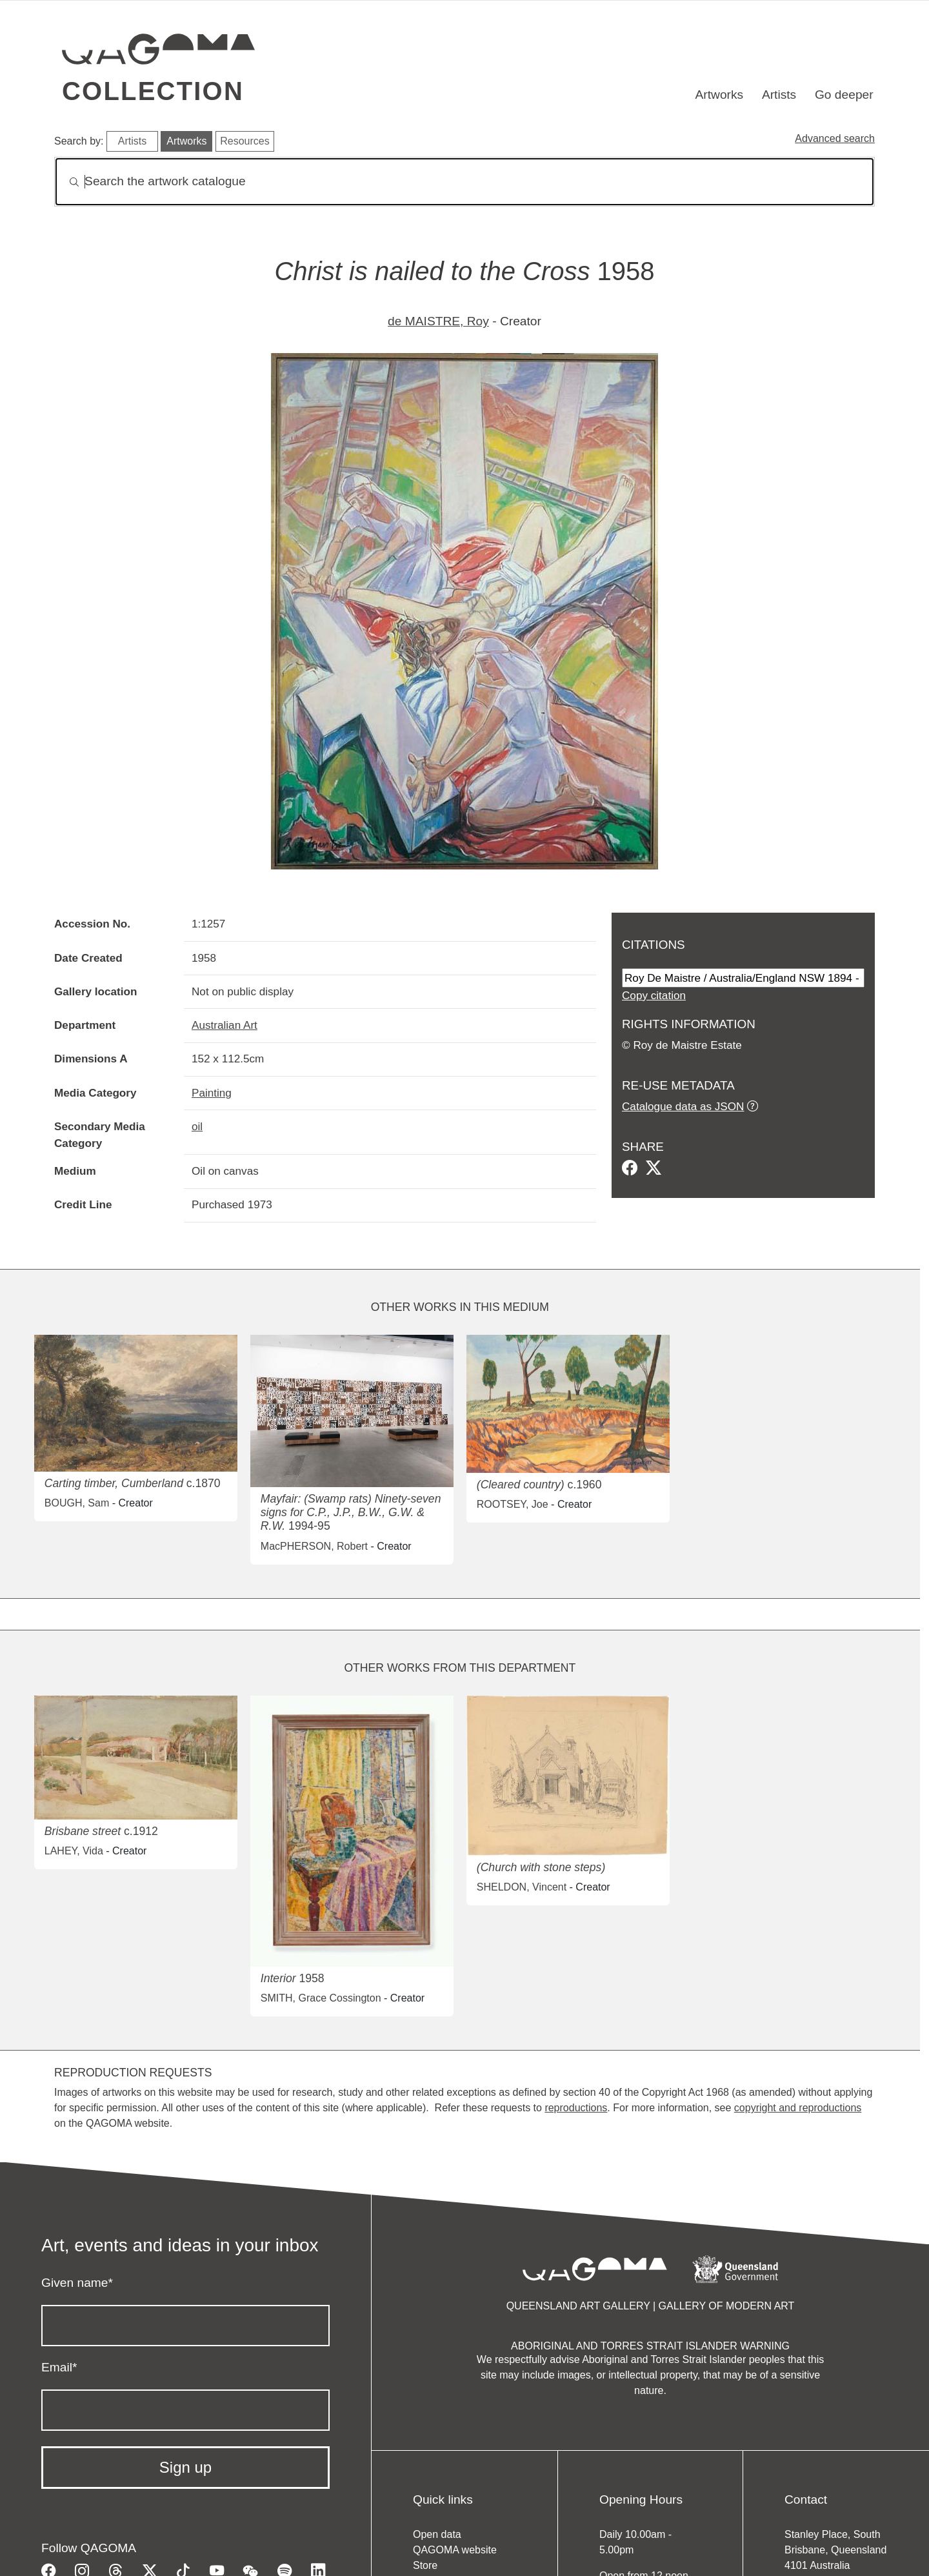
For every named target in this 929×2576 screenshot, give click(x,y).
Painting (212, 1092)
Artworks (719, 94)
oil (197, 1126)
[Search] (464, 182)
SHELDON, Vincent (521, 1886)
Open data (437, 2534)
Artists (779, 94)
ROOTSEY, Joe (512, 1504)
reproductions (575, 2107)
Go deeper (844, 94)
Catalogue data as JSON (683, 1106)
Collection (153, 91)
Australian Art (224, 1025)
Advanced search (835, 138)
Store (425, 2565)
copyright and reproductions (797, 2107)
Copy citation (654, 995)
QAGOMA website (455, 2549)
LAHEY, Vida (74, 1850)
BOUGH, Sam (77, 1502)
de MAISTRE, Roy (438, 321)
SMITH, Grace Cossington (321, 1998)
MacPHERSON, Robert (314, 1546)
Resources (244, 141)
